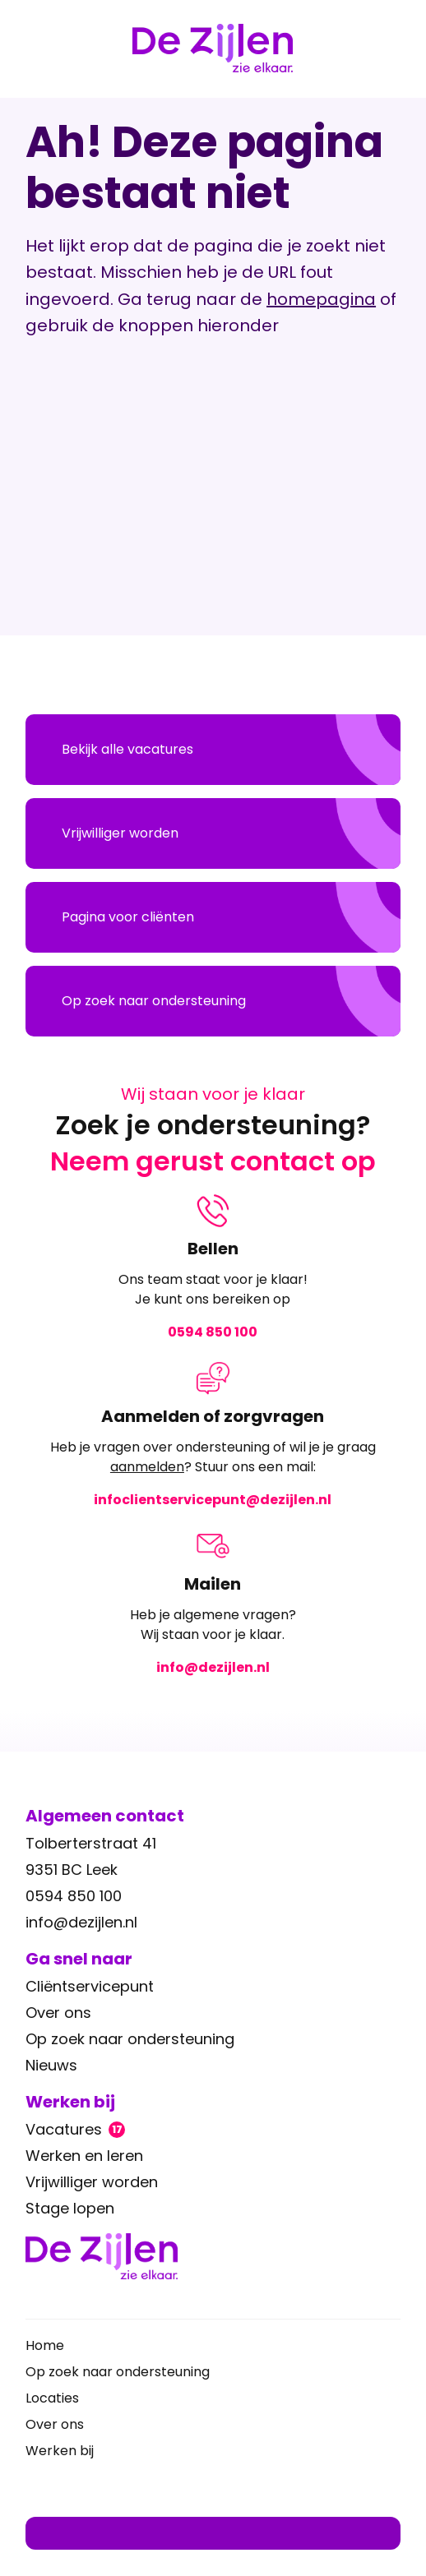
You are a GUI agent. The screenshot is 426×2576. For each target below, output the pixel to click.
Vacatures (75, 2129)
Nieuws (51, 2065)
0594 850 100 (212, 1332)
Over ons (58, 2012)
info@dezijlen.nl (213, 1667)
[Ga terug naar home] (213, 2256)
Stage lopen (69, 2208)
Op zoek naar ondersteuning (129, 2039)
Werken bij (59, 2450)
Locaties (52, 2398)
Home (44, 2345)
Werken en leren (84, 2155)
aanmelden (147, 1466)
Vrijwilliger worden (91, 2182)
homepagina (321, 299)
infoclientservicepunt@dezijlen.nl (212, 1499)
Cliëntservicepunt (89, 1986)
